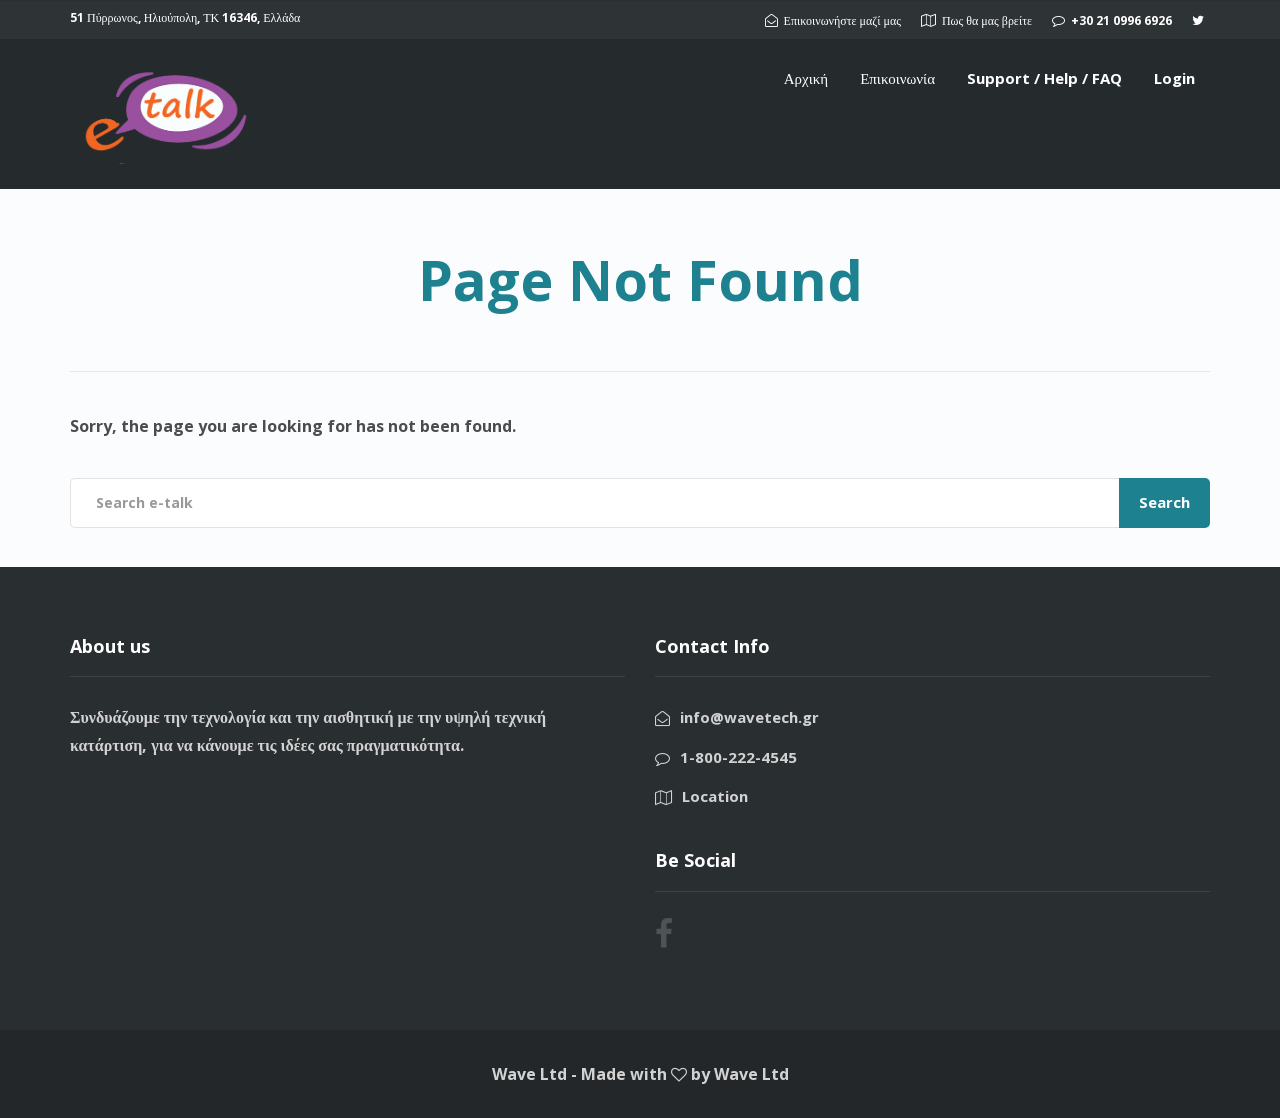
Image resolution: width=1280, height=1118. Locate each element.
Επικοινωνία (897, 78)
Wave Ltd (751, 1074)
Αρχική (806, 78)
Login (1174, 78)
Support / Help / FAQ (1044, 78)
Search (1164, 502)
